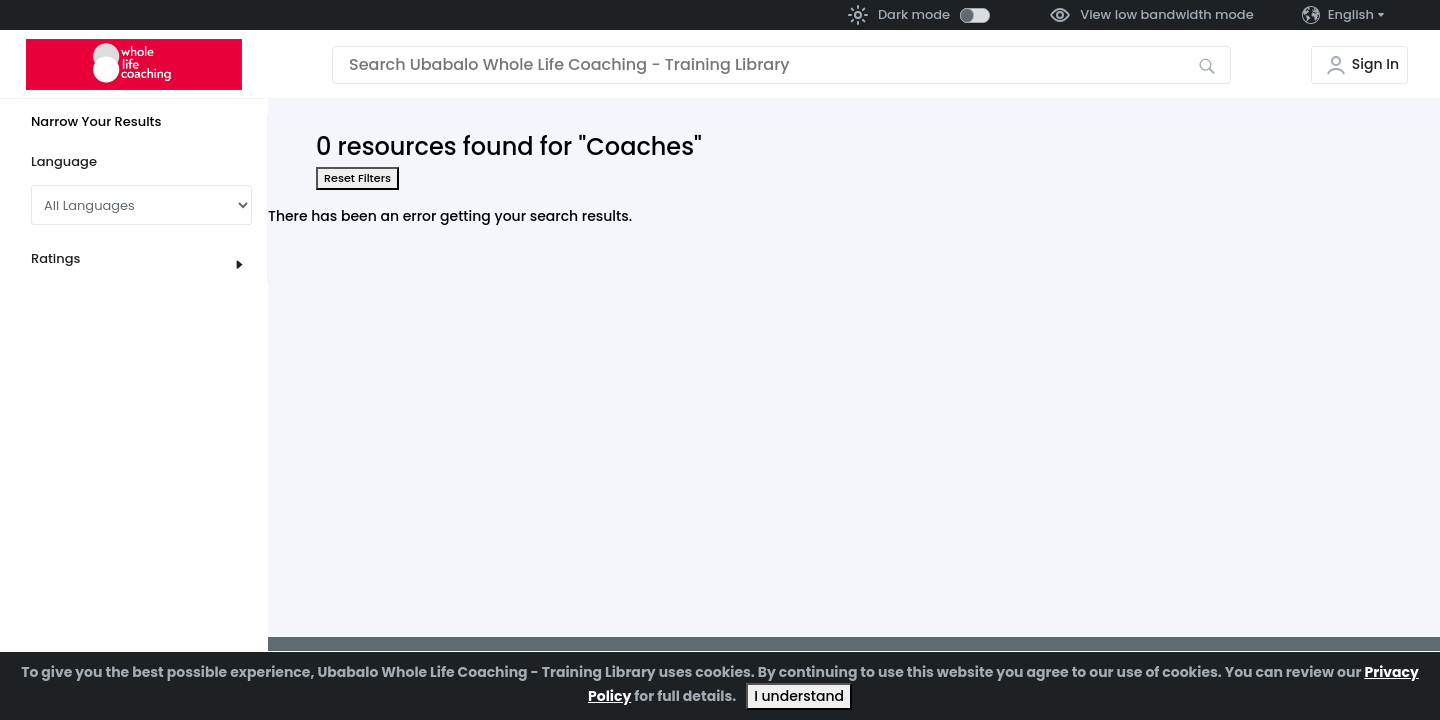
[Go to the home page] (134, 64)
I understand (799, 696)
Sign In (1375, 64)
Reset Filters (357, 178)
